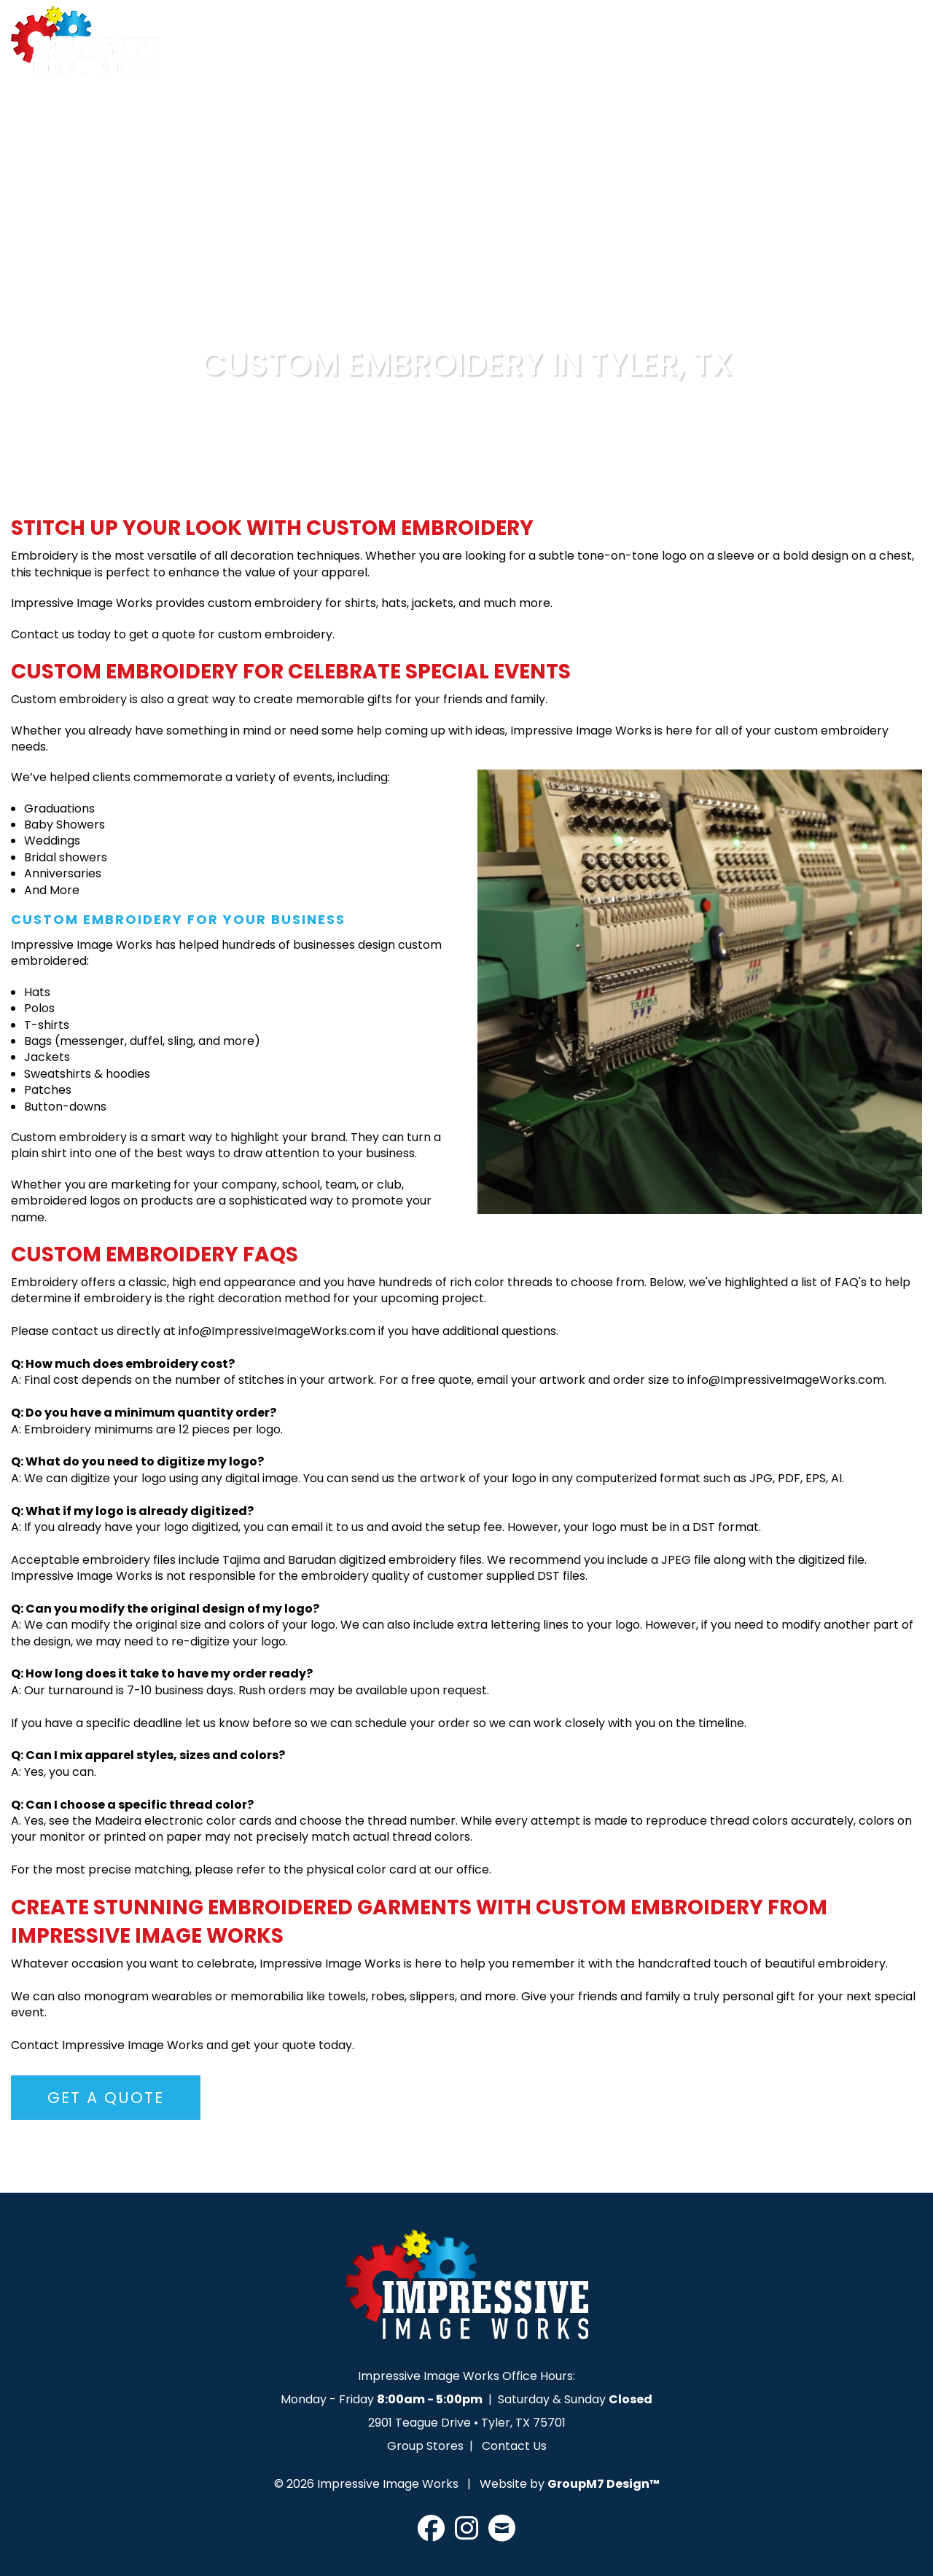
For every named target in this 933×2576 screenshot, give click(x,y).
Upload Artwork (711, 49)
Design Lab (584, 49)
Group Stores (425, 2446)
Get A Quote (845, 49)
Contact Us (514, 2446)
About (394, 49)
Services (473, 49)
